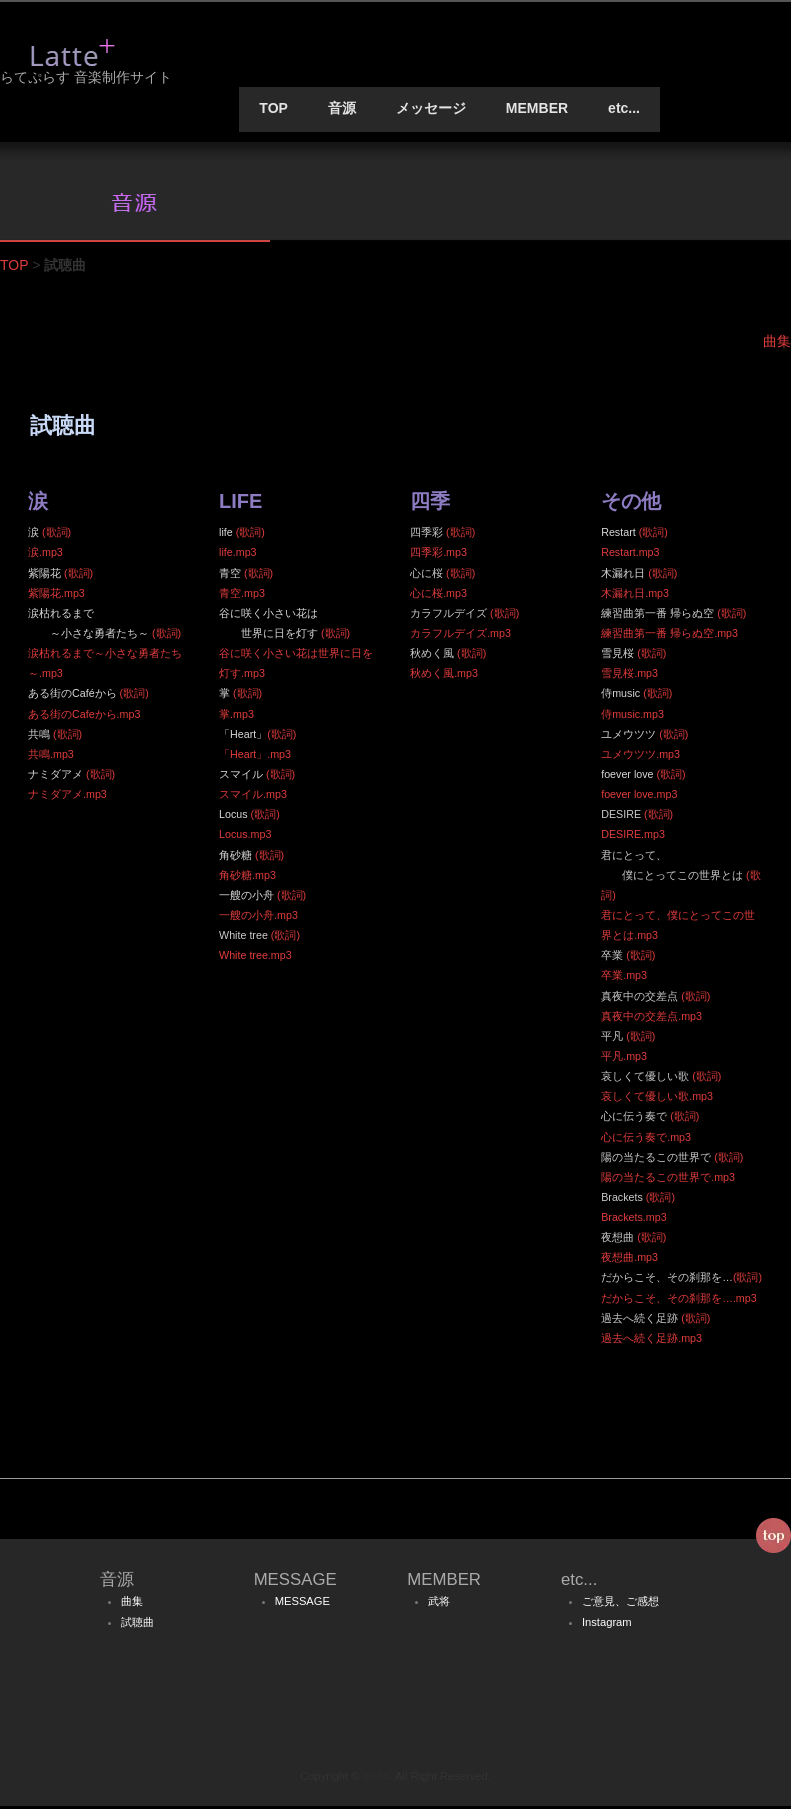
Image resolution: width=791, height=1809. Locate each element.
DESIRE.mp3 (633, 837)
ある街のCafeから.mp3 (84, 716)
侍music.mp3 (632, 716)
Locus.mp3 (245, 837)
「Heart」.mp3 (255, 757)
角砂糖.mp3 (247, 878)
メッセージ (431, 110)
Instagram (607, 1625)
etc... (624, 110)
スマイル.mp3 (253, 797)
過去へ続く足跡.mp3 (651, 1341)
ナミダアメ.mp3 (67, 797)
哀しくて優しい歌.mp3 (657, 1099)
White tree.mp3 (255, 958)
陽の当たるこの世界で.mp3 (668, 1180)
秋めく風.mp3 (444, 676)
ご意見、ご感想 (620, 1604)
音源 (342, 110)
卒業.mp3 (624, 978)
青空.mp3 (242, 596)
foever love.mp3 (639, 797)
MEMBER (537, 110)
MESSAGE (302, 1604)
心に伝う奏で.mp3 (646, 1139)
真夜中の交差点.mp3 (651, 1019)
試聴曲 (137, 1625)
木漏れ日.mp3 (635, 596)
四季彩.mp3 (438, 555)
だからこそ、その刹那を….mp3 (679, 1301)
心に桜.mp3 (438, 596)
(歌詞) (56, 535)
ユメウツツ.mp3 (640, 757)
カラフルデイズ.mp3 (460, 636)
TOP (273, 110)
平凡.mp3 (624, 1059)
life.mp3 (237, 555)
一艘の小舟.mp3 (258, 918)
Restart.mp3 (630, 555)
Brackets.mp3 (633, 1220)
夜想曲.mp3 (629, 1260)
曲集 (132, 1604)
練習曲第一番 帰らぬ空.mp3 (669, 636)
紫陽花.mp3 (56, 596)
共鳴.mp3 (51, 757)
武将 (439, 1604)
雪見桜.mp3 (629, 676)
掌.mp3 (236, 716)
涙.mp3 (45, 555)
